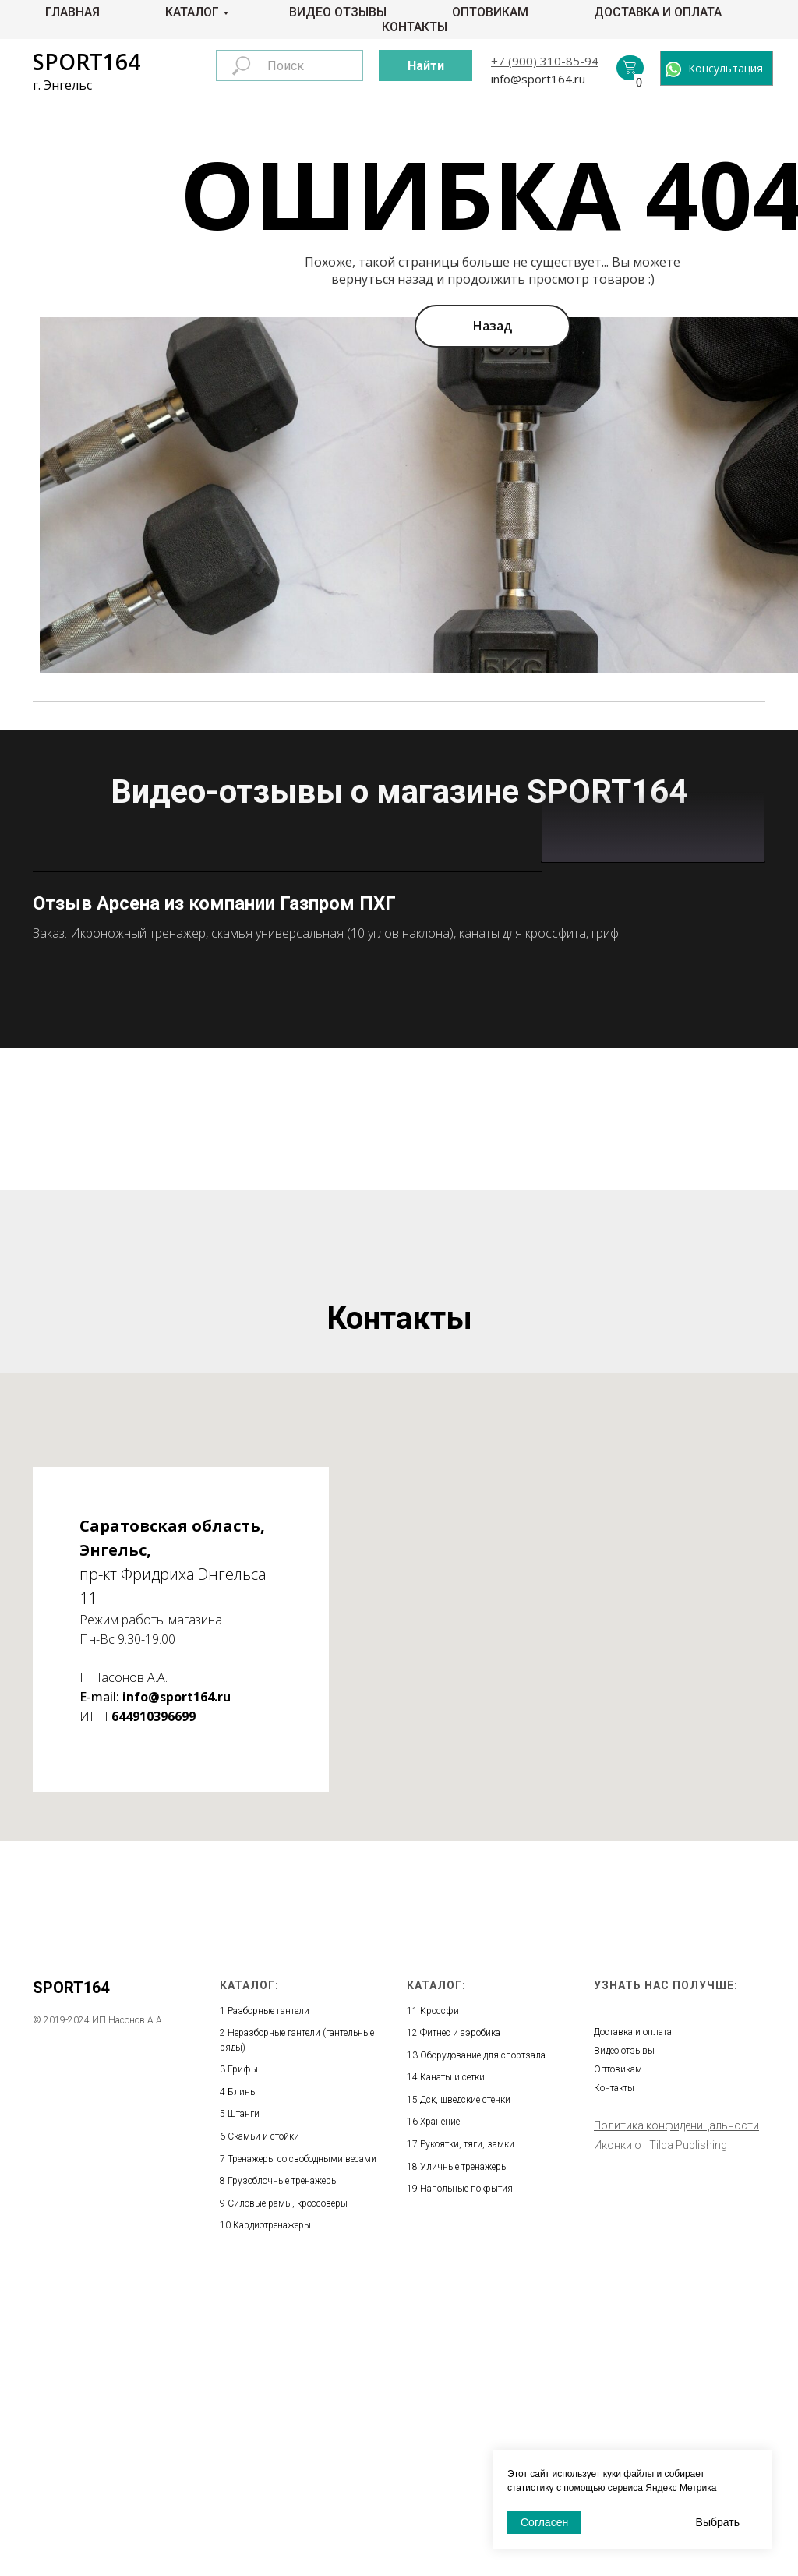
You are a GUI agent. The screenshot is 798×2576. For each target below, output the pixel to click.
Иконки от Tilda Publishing (660, 2440)
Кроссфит (441, 2306)
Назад (492, 325)
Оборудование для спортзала (483, 2350)
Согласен (544, 2522)
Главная (72, 12)
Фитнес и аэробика (460, 2328)
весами (360, 2454)
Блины (242, 2387)
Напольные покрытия (466, 2484)
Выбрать (718, 2522)
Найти (426, 65)
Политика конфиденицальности (676, 2421)
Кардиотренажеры (272, 2521)
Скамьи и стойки (263, 2432)
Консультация (725, 68)
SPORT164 (86, 61)
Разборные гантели (268, 2306)
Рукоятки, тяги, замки (467, 2440)
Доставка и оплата (658, 12)
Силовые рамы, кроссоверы (288, 2498)
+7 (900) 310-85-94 (544, 61)
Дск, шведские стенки (465, 2395)
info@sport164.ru (538, 79)
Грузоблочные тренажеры (283, 2477)
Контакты (414, 26)
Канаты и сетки (452, 2373)
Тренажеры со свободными (286, 2454)
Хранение (440, 2417)
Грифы (243, 2365)
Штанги (244, 2410)
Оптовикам (490, 12)
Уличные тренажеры (464, 2462)
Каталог (192, 12)
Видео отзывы (338, 12)
